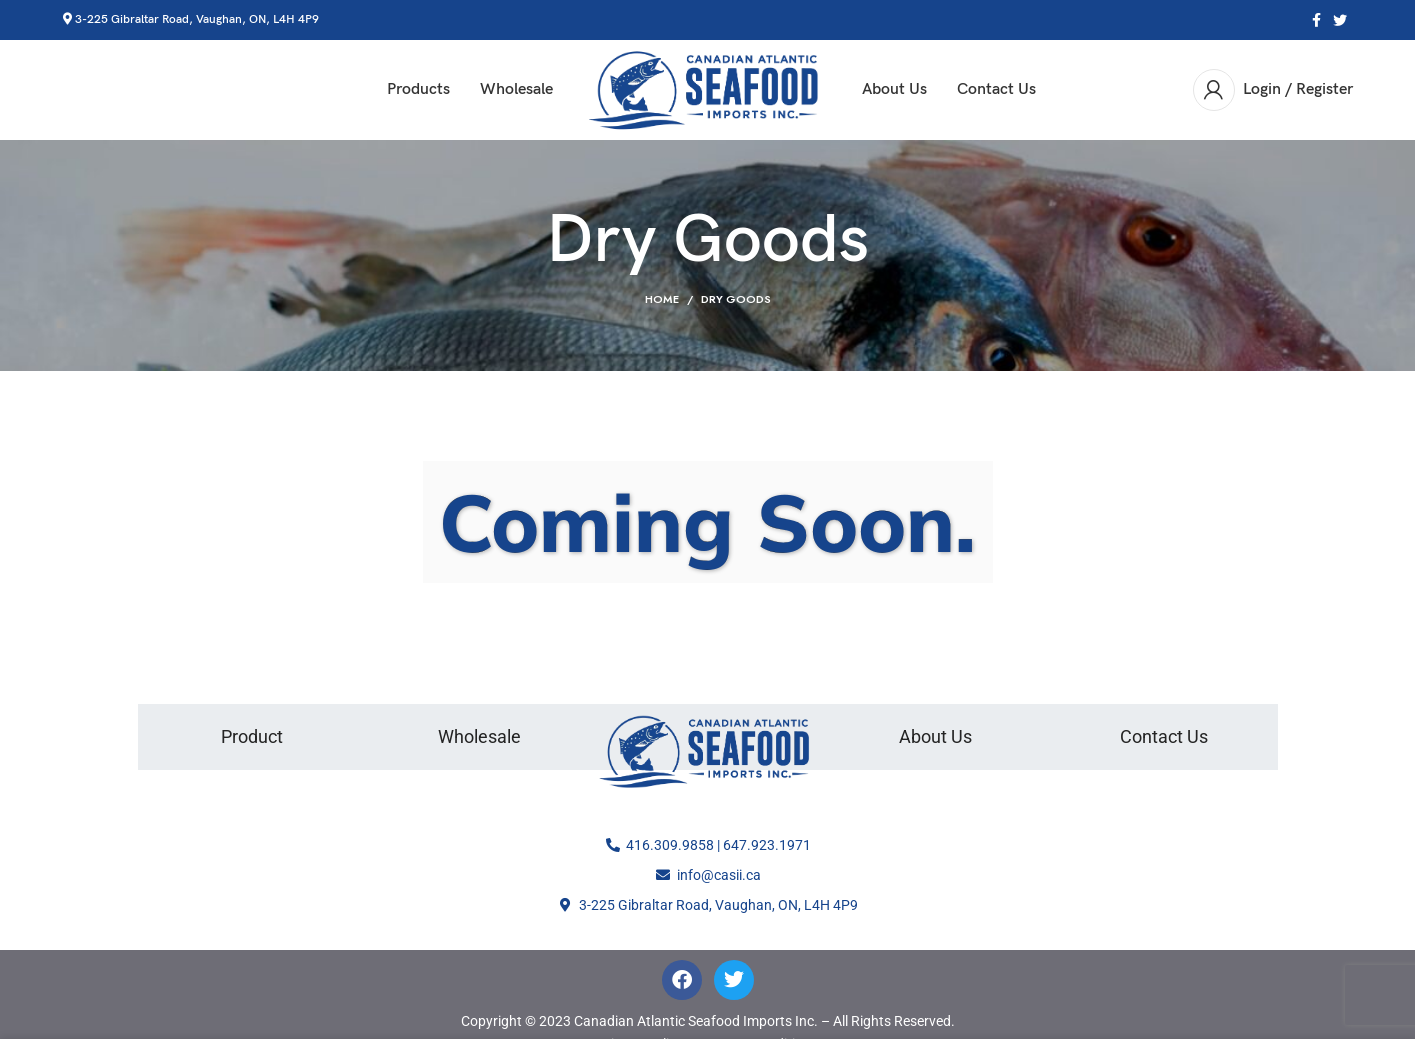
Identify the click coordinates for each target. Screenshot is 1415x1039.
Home (662, 300)
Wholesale (479, 737)
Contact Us (1164, 737)
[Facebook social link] (1316, 20)
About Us (935, 737)
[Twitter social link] (1340, 20)
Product (252, 737)
